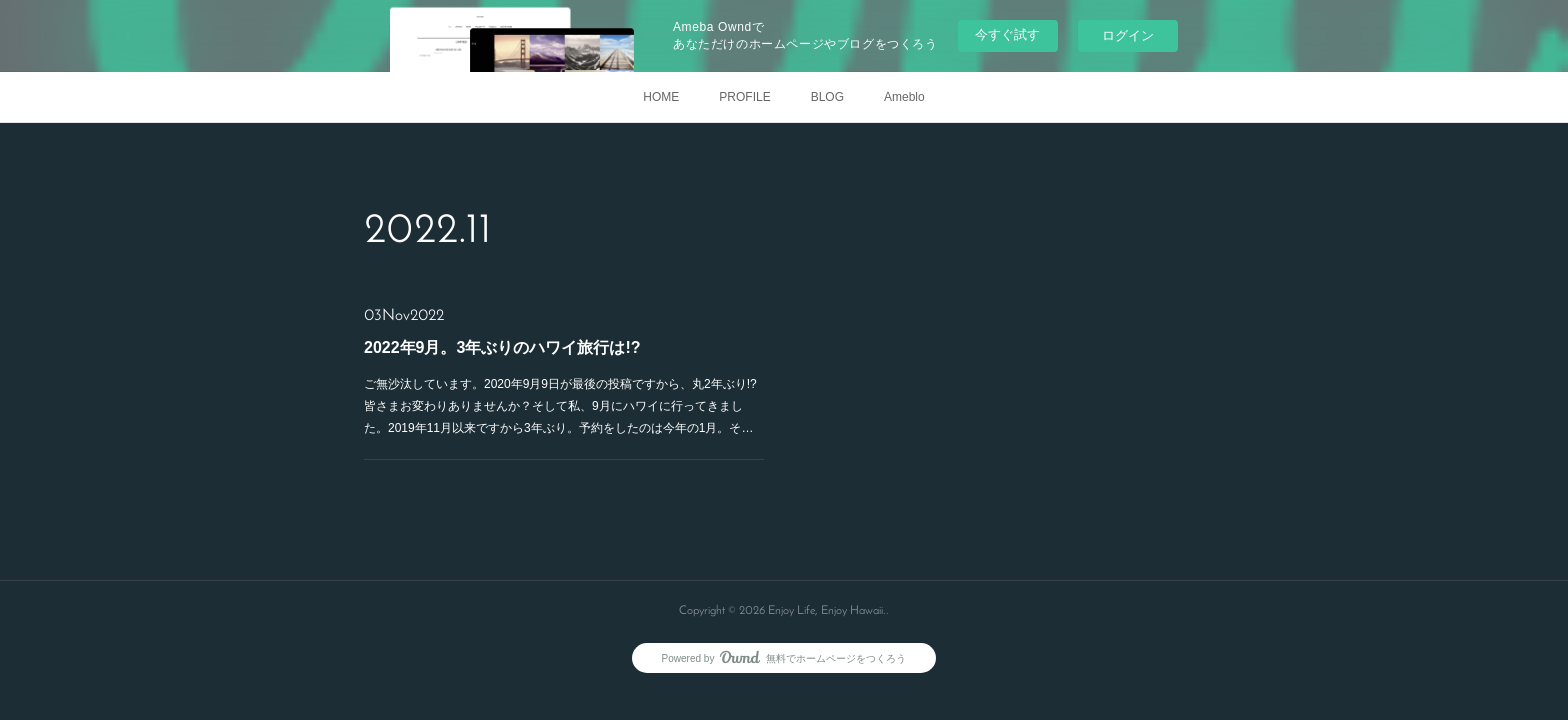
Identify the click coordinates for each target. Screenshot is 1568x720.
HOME (661, 97)
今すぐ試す (1007, 34)
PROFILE (744, 97)
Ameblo (904, 97)
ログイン (1128, 35)
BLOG (827, 97)
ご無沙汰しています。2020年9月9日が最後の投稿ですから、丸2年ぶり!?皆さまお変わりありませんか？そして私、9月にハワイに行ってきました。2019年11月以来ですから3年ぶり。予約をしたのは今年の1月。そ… (560, 405)
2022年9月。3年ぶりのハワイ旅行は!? (502, 347)
